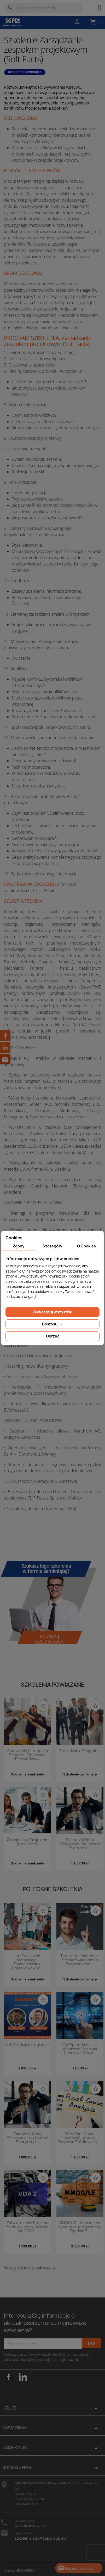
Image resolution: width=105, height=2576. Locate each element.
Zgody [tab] (18, 1245)
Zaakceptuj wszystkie (52, 1311)
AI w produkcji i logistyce (27, 2045)
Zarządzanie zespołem (80, 1751)
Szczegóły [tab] (52, 1245)
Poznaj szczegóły (49, 1639)
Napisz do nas (75, 2569)
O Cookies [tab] (86, 1245)
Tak (91, 2343)
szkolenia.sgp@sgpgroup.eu (40, 2538)
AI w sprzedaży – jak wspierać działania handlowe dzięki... (79, 2049)
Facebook (8, 2385)
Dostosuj (52, 1324)
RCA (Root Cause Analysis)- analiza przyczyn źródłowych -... (80, 2138)
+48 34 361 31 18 (24, 2526)
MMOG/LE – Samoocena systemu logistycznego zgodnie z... (80, 2227)
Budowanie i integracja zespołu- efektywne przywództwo (27, 1755)
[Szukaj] (43, 8)
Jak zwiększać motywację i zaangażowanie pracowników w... (27, 1962)
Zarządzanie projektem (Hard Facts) (27, 1842)
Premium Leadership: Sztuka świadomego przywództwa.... (80, 1960)
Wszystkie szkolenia (30, 2268)
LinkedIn (23, 2377)
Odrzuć (52, 1336)
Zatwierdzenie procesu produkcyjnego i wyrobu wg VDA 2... (27, 2227)
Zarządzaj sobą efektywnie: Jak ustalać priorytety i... (80, 1844)
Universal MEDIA (14, 2570)
